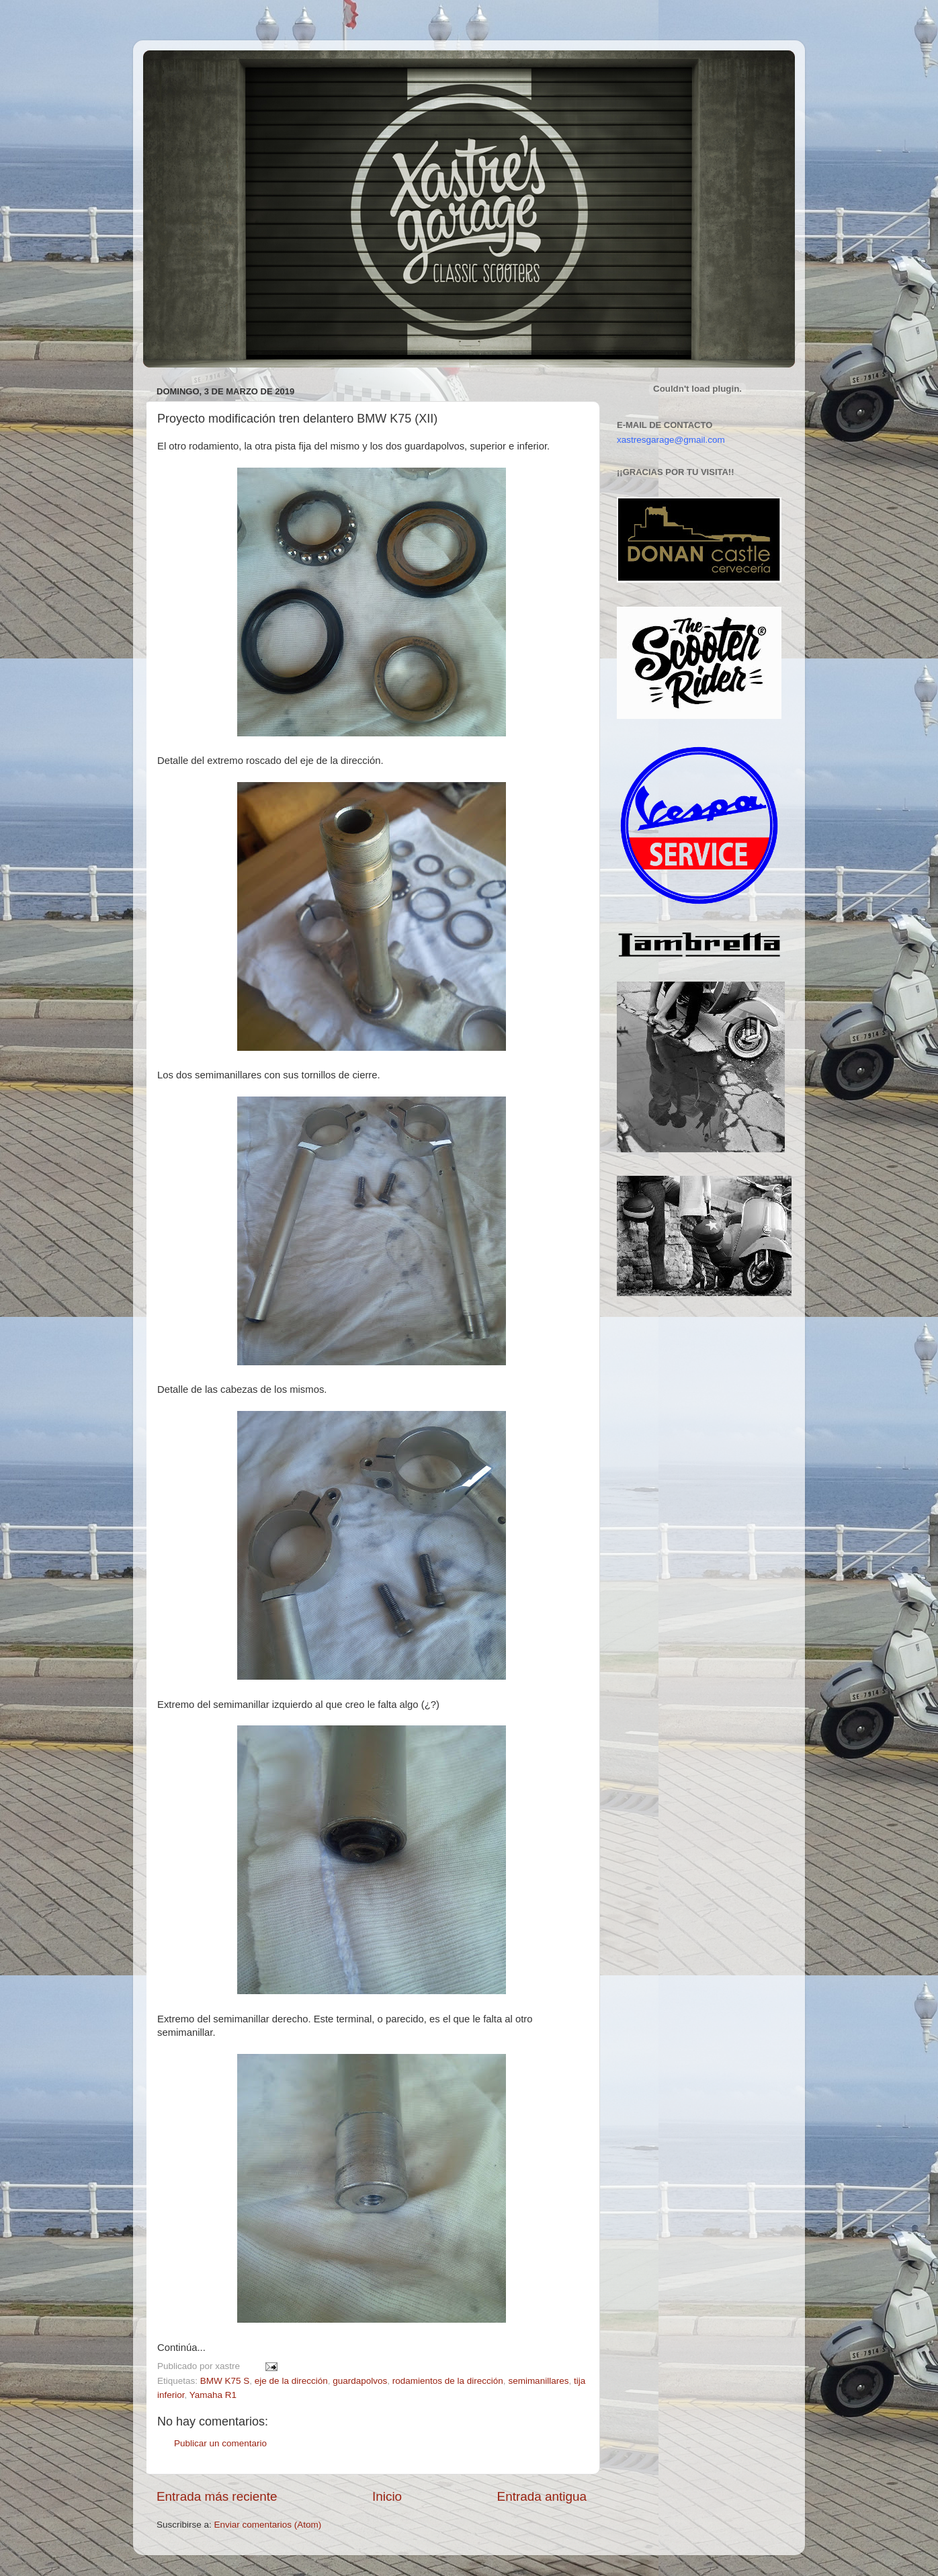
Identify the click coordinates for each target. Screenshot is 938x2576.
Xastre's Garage (182, 68)
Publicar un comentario (220, 2443)
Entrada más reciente (217, 2496)
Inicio (387, 2496)
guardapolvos (360, 2381)
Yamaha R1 (213, 2395)
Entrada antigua (542, 2496)
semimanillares (538, 2381)
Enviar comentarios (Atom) (268, 2525)
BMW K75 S (225, 2381)
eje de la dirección (291, 2381)
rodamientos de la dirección (447, 2381)
